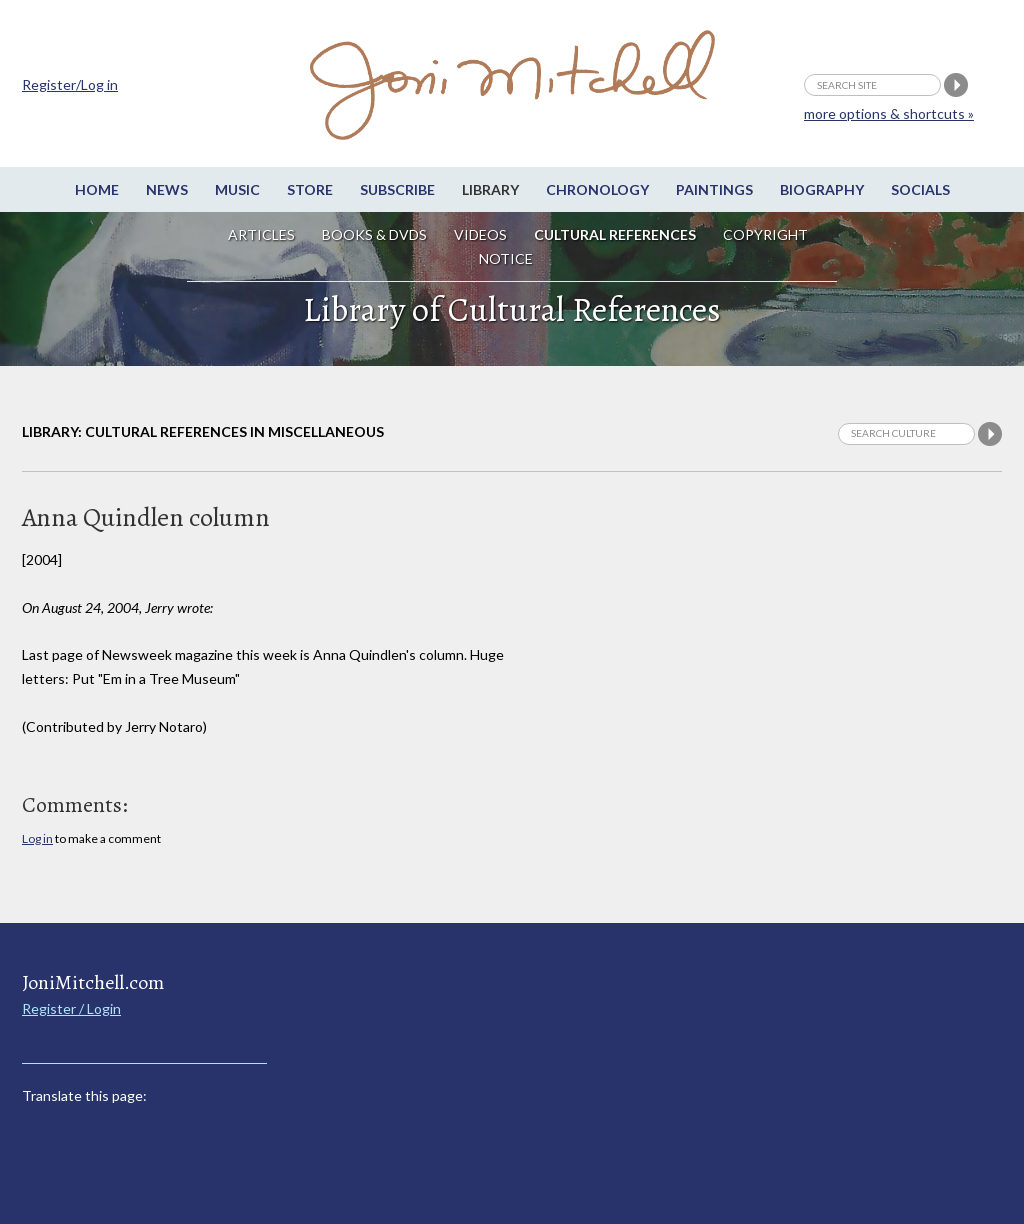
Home (97, 189)
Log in (37, 838)
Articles (261, 234)
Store (310, 189)
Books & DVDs (374, 234)
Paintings (714, 189)
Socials (920, 189)
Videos (480, 234)
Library (490, 189)
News (167, 189)
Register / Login (71, 1008)
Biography (822, 189)
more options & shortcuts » (889, 113)
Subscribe (397, 189)
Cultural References (615, 234)
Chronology (597, 189)
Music (237, 189)
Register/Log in (70, 84)
